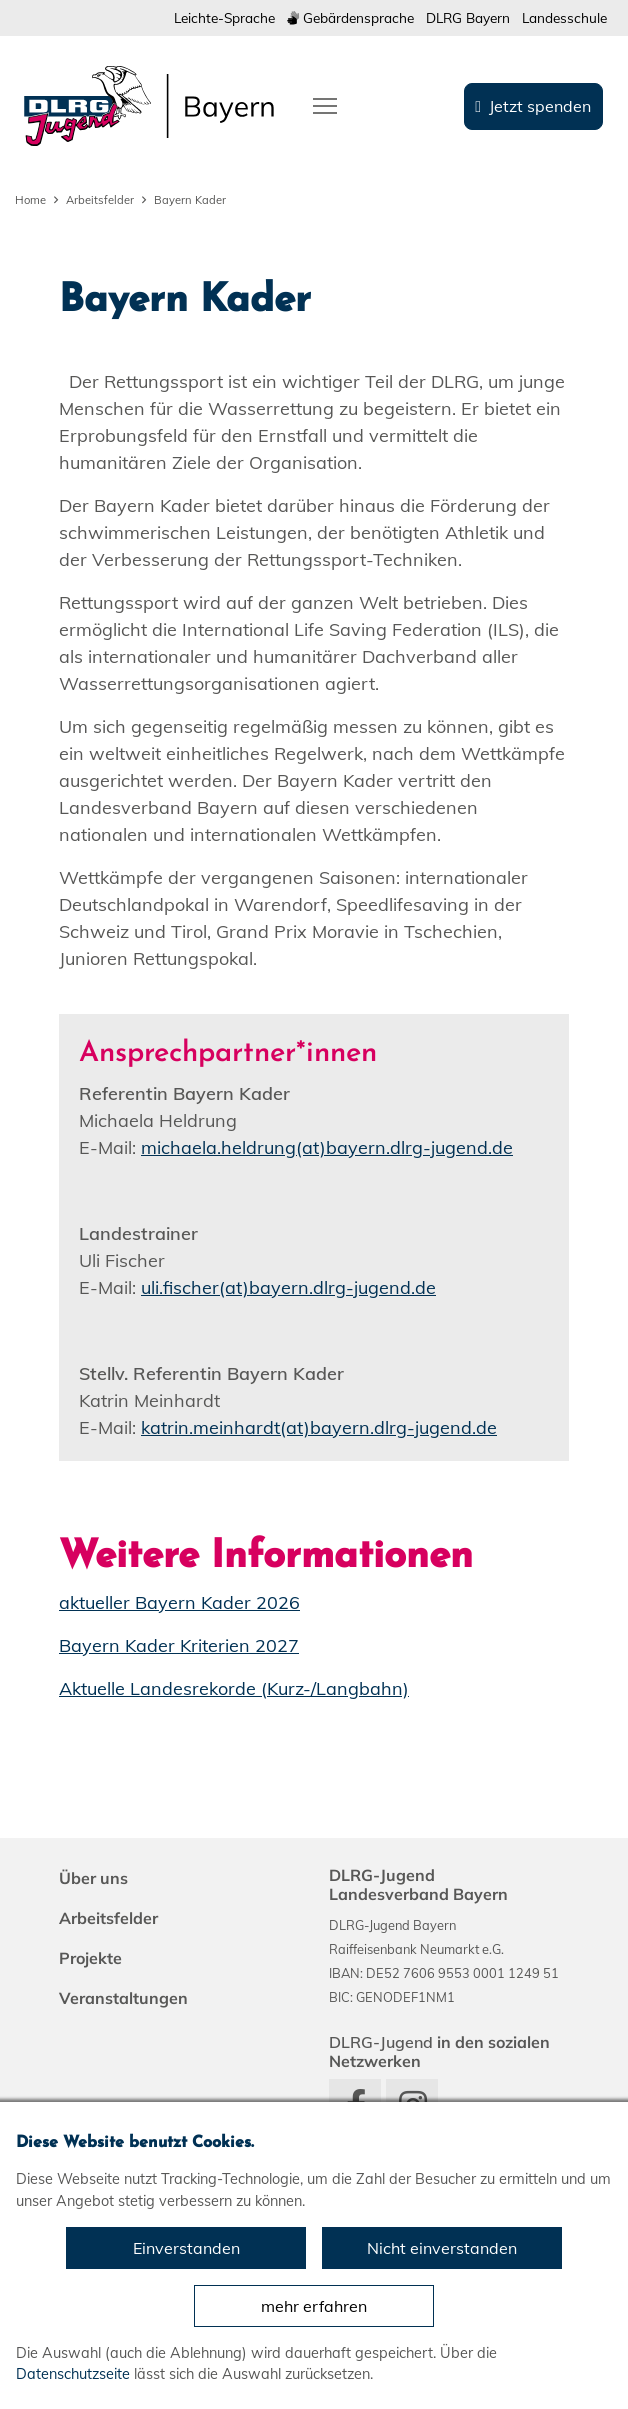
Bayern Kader (190, 200)
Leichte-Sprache (224, 17)
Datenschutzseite (73, 2374)
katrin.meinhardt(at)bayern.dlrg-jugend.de (319, 1427)
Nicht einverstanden (442, 2248)
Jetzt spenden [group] (540, 106)
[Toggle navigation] (325, 104)
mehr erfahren (314, 2306)
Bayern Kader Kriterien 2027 (179, 1645)
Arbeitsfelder (100, 200)
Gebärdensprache (350, 17)
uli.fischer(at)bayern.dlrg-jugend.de (288, 1287)
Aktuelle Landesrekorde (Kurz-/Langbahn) (234, 1688)
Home (30, 200)
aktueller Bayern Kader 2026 (179, 1602)
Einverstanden (186, 2248)
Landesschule (564, 17)
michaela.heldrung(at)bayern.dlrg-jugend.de (327, 1147)
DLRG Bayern (468, 17)
